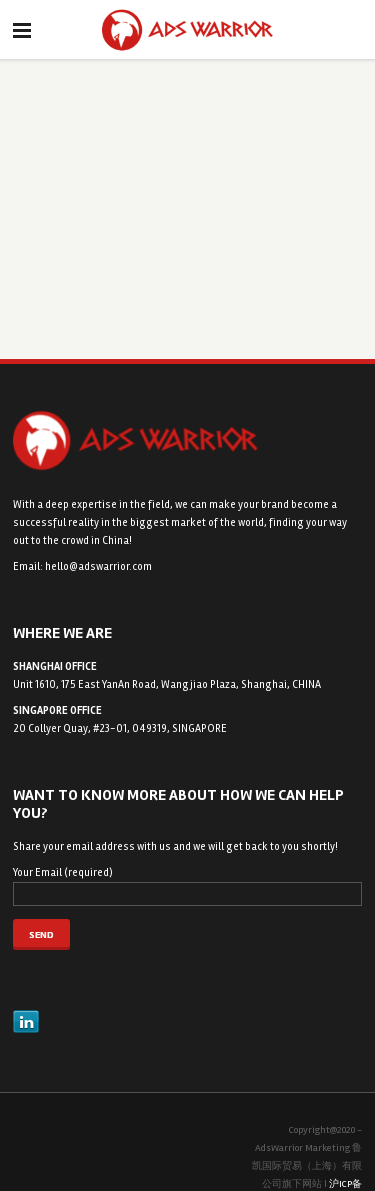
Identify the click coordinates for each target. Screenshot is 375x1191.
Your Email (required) (187, 886)
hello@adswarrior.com (98, 566)
